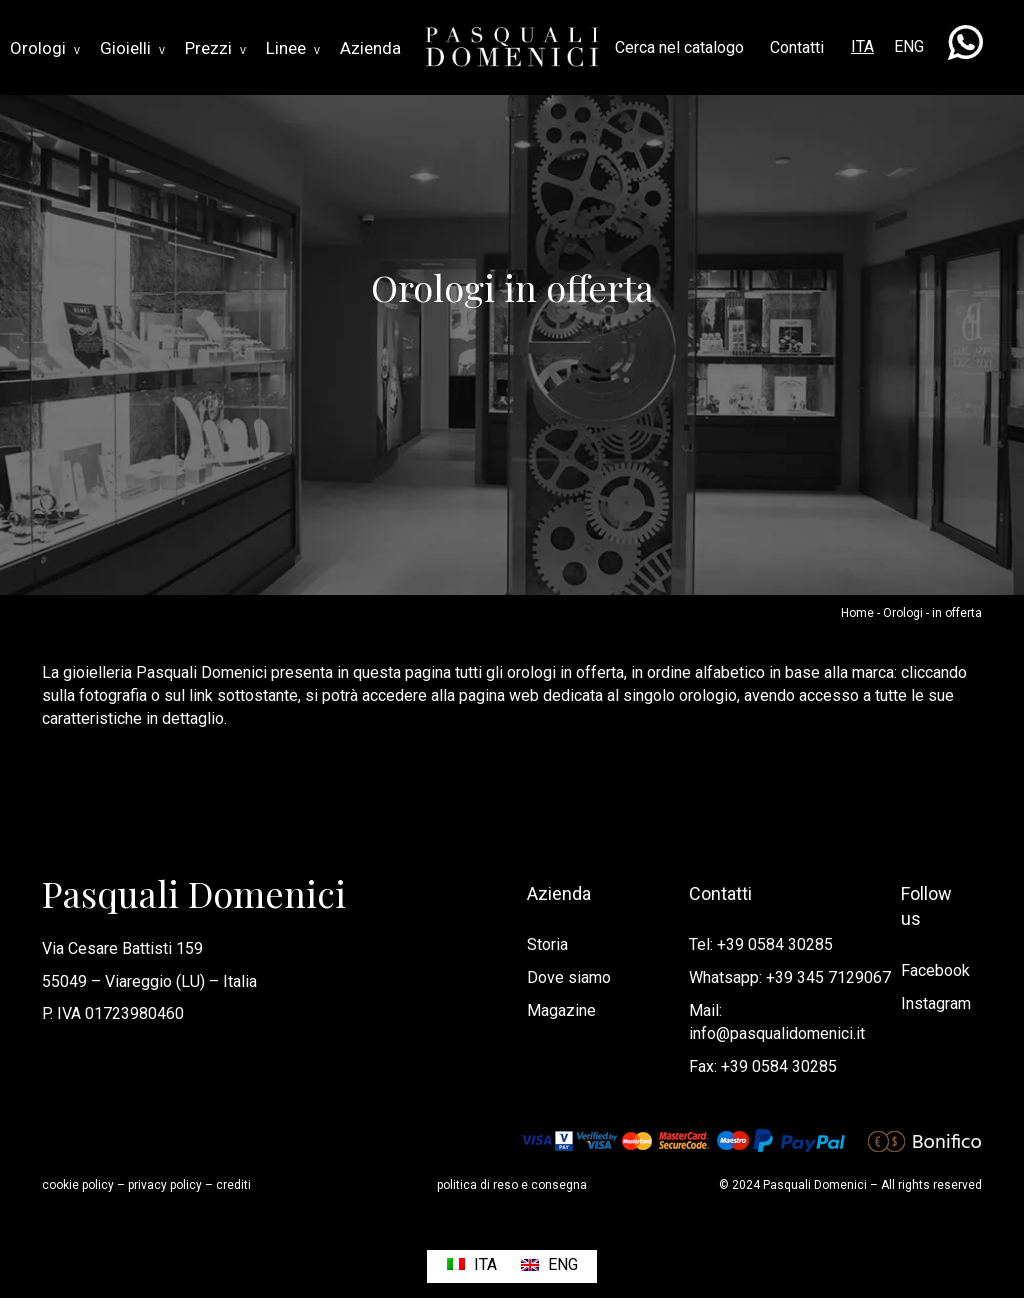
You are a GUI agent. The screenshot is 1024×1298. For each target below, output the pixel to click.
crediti (233, 1185)
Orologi (45, 48)
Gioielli (132, 48)
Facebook (935, 970)
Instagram (936, 1003)
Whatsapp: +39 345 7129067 (790, 977)
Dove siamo (569, 977)
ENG (909, 46)
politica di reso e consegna (512, 1185)
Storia (547, 944)
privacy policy (165, 1185)
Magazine (561, 1010)
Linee (293, 48)
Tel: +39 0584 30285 (761, 944)
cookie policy (78, 1185)
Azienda (370, 48)
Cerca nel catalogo (679, 47)
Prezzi (215, 48)
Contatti (797, 47)
